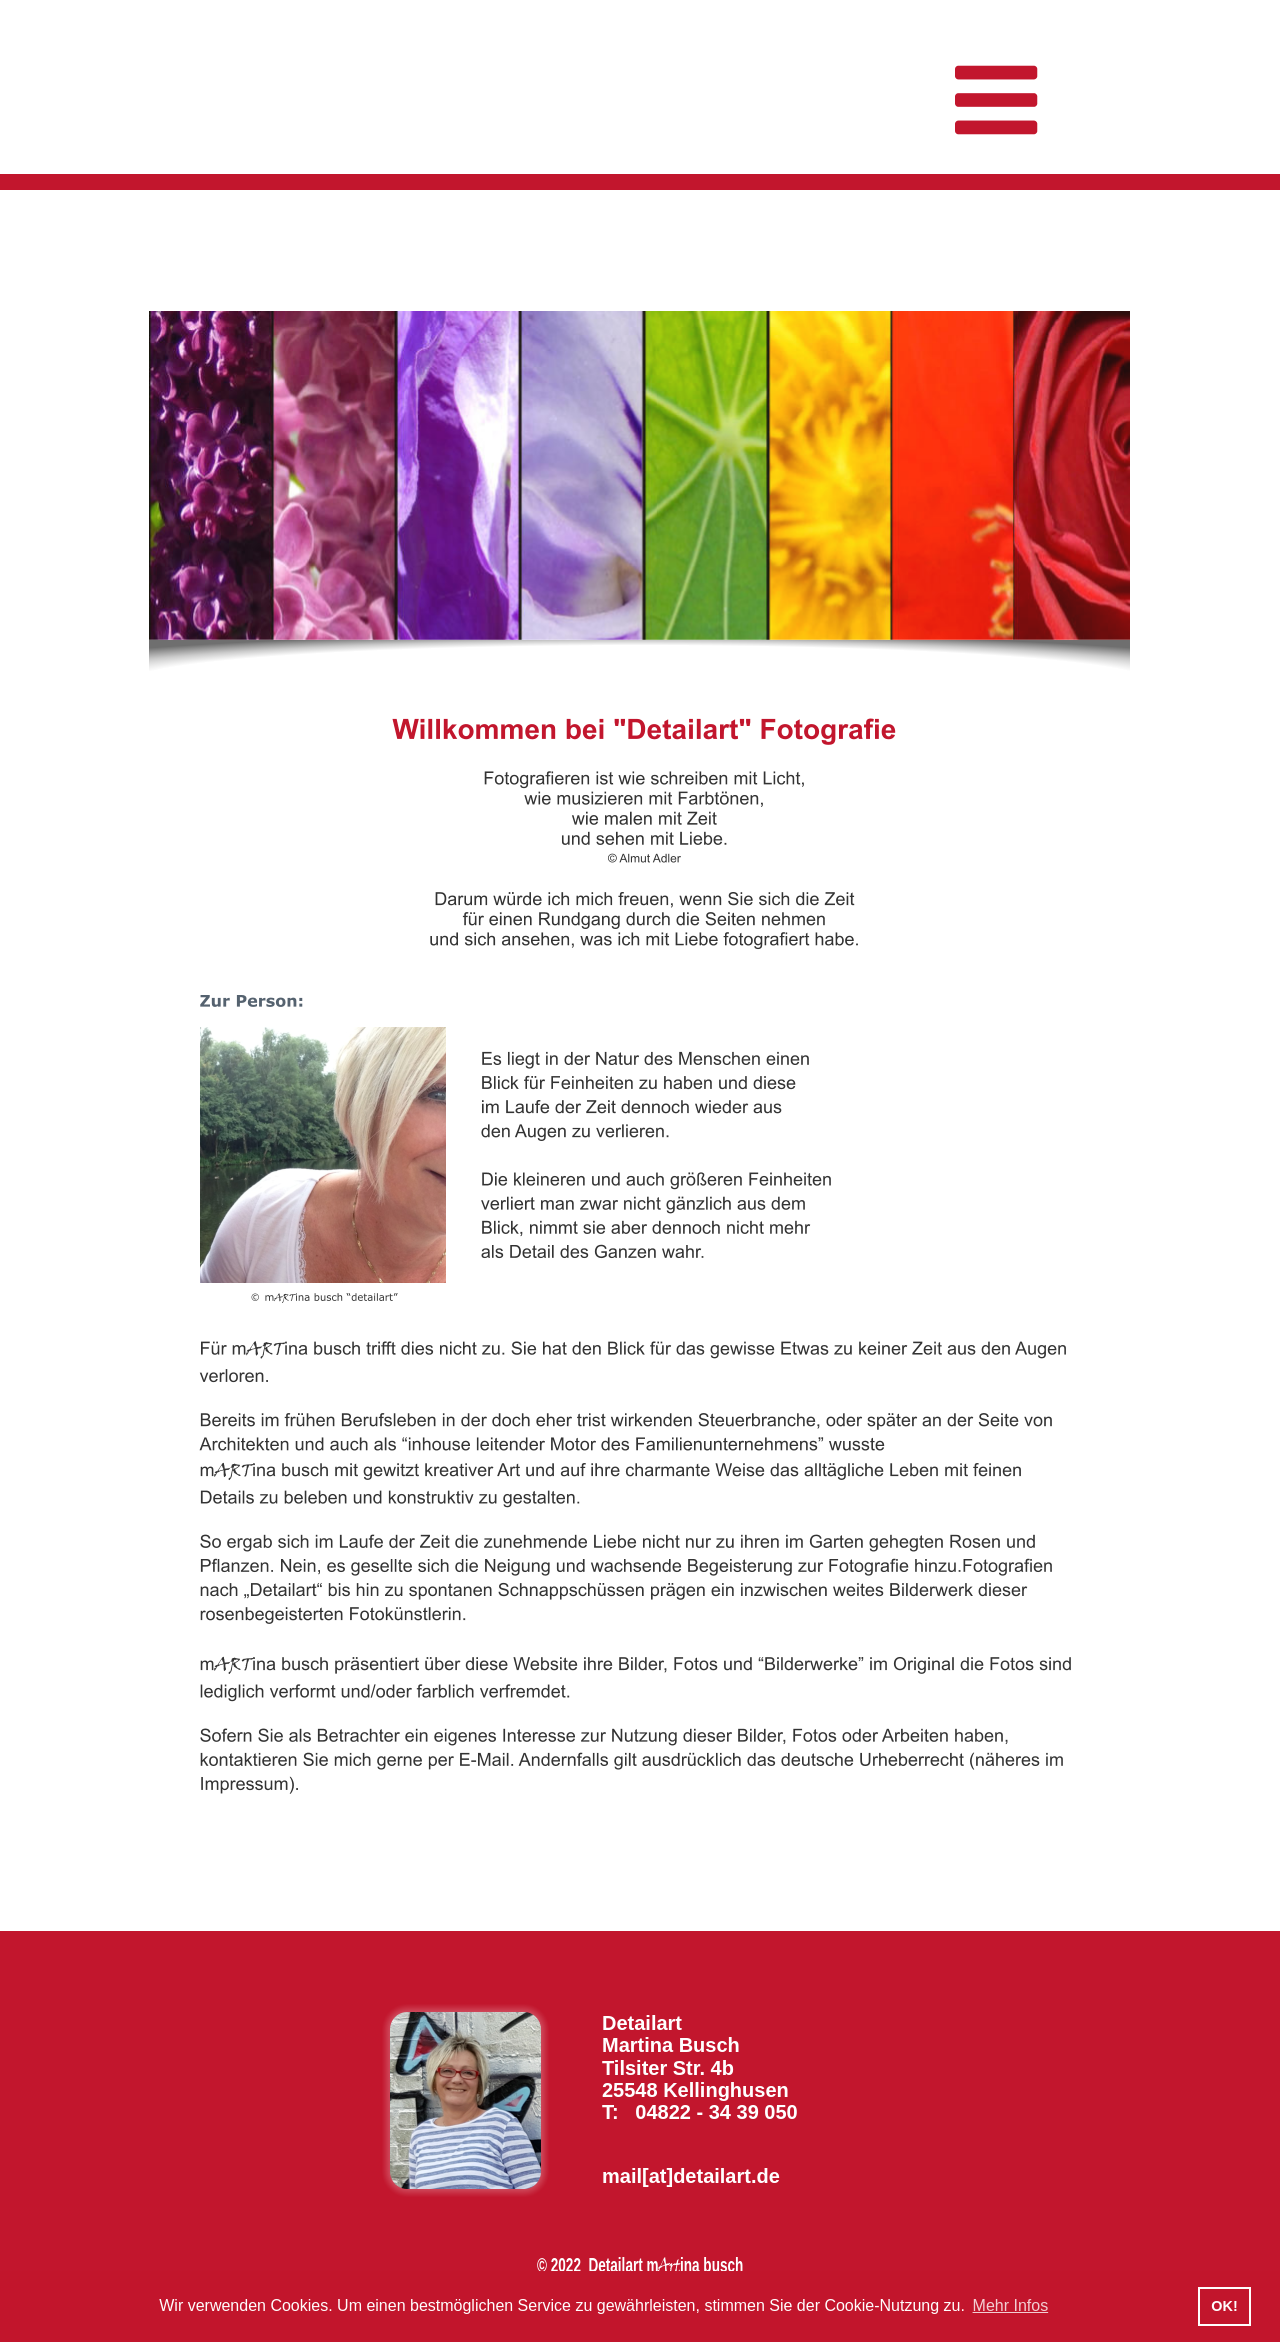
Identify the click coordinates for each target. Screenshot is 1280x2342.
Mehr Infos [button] (1011, 2305)
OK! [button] (1224, 2306)
